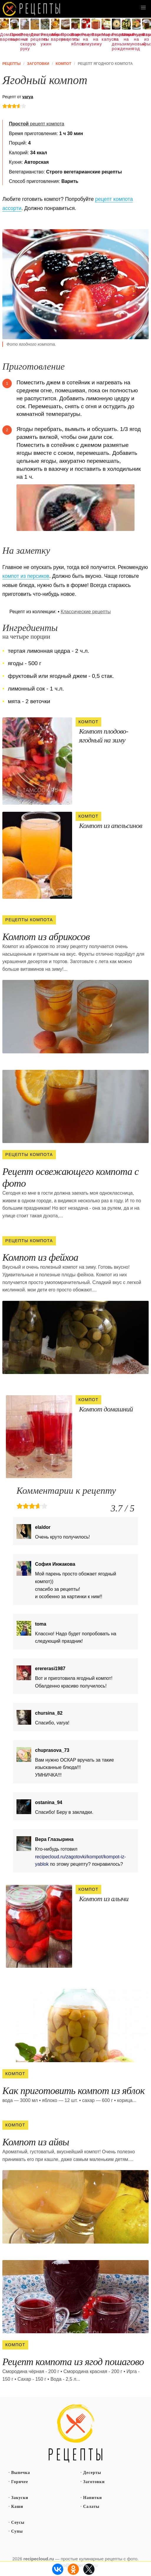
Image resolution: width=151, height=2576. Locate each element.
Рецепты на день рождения (116, 41)
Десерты (92, 2472)
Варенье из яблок (75, 39)
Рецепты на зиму (85, 39)
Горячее (19, 2482)
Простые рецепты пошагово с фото (75, 2433)
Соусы (17, 2522)
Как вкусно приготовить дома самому (31, 8)
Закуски (19, 2497)
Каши (17, 2506)
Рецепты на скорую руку (24, 41)
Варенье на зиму (96, 39)
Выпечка (20, 2472)
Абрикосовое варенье (55, 37)
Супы (17, 2531)
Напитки (92, 2497)
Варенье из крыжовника (146, 39)
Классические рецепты (86, 611)
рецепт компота (36, 123)
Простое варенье (14, 37)
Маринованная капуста (106, 37)
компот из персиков (25, 576)
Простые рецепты (65, 37)
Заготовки (94, 2482)
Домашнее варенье (4, 37)
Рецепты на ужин (45, 39)
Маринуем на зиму (126, 39)
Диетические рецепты (35, 37)
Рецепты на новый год (136, 41)
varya (27, 96)
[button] (143, 7)
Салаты (91, 2506)
